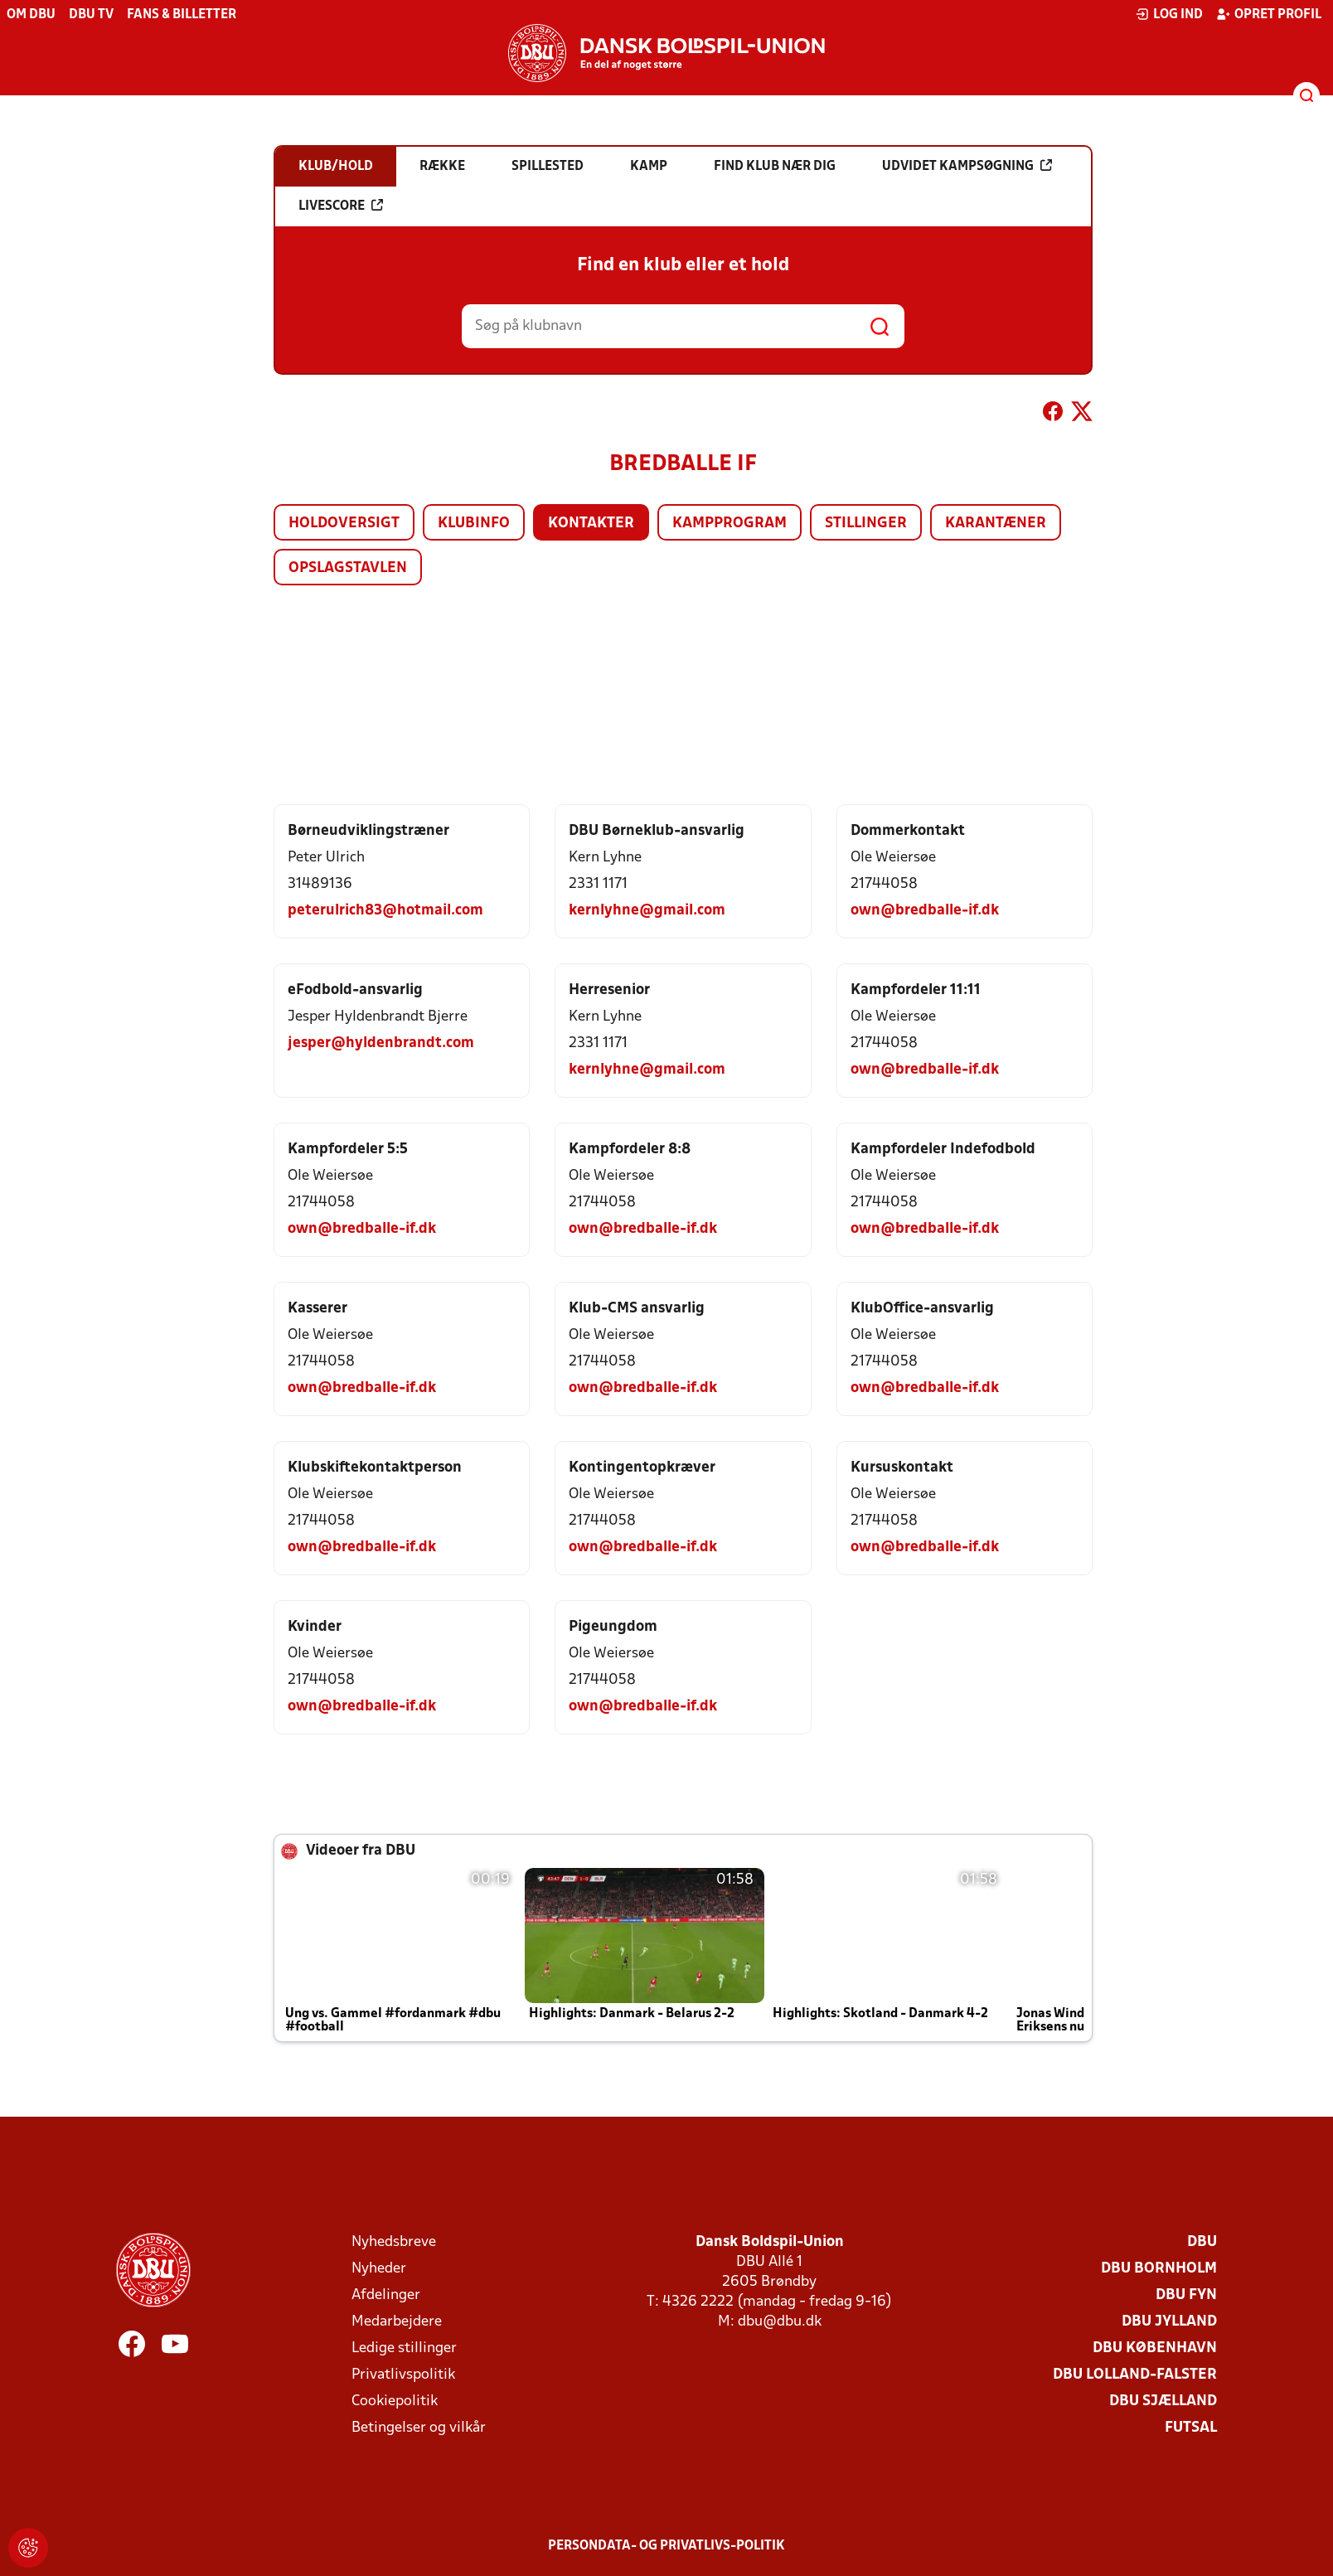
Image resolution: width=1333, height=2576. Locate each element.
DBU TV (91, 15)
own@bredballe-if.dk (925, 911)
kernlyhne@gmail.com (647, 911)
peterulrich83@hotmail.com (385, 911)
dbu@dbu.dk (780, 2322)
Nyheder (378, 2269)
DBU (1202, 2242)
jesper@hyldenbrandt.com (381, 1043)
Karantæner (995, 524)
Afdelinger (385, 2295)
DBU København (1155, 2348)
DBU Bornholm (1159, 2269)
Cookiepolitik (394, 2401)
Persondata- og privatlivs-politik (666, 2546)
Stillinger (866, 524)
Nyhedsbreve (393, 2242)
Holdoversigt (344, 524)
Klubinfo (474, 524)
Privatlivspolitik (403, 2375)
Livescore (340, 205)
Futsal (1191, 2428)
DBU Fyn (1186, 2295)
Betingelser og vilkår (418, 2428)
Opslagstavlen (347, 568)
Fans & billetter (181, 15)
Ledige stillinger (404, 2348)
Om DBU (31, 15)
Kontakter (591, 524)
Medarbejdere (396, 2322)
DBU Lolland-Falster (1135, 2375)
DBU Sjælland (1163, 2401)
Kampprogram (729, 524)
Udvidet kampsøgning (967, 165)
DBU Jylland (1169, 2322)
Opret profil (1268, 14)
